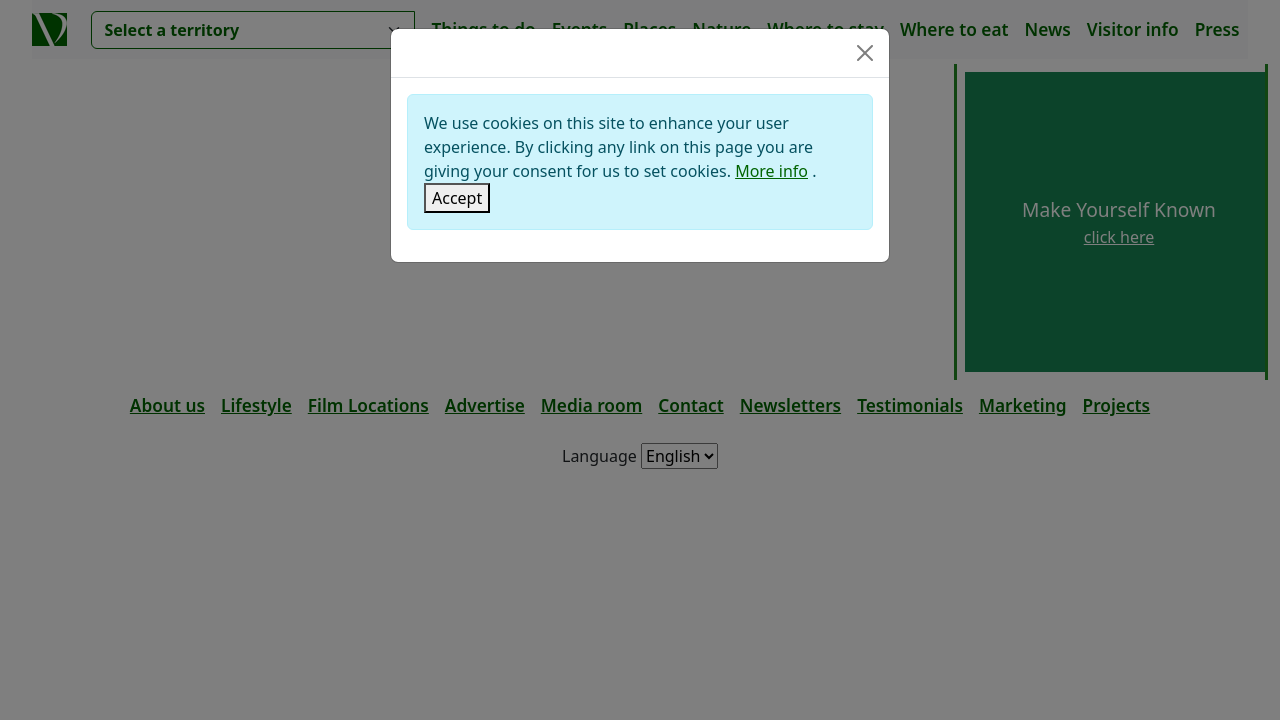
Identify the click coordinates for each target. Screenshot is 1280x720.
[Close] (865, 53)
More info (771, 171)
